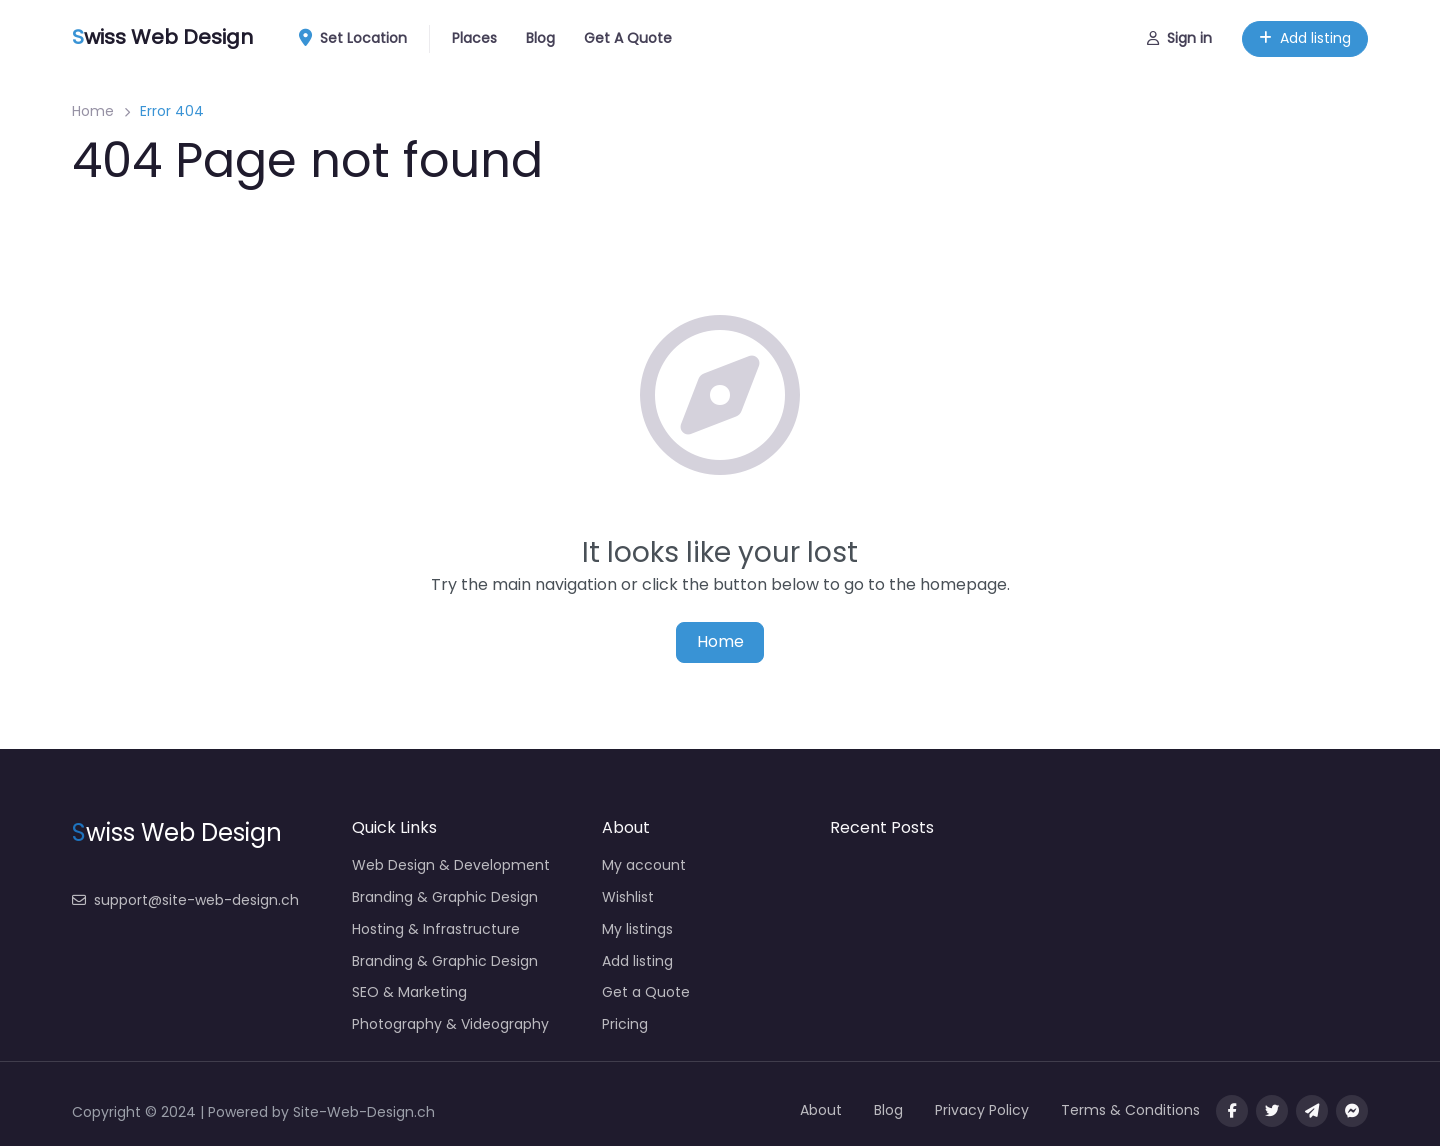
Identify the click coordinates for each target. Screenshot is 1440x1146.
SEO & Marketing (409, 992)
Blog (540, 38)
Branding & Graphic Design (445, 897)
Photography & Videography (450, 1024)
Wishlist (628, 897)
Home (93, 111)
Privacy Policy (982, 1110)
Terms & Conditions (1130, 1110)
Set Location (360, 39)
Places (474, 38)
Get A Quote (628, 38)
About (821, 1110)
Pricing (625, 1024)
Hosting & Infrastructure (436, 929)
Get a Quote (646, 992)
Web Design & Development (451, 865)
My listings (637, 929)
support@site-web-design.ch (185, 900)
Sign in (1179, 38)
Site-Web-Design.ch (364, 1112)
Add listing (1305, 38)
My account (644, 865)
